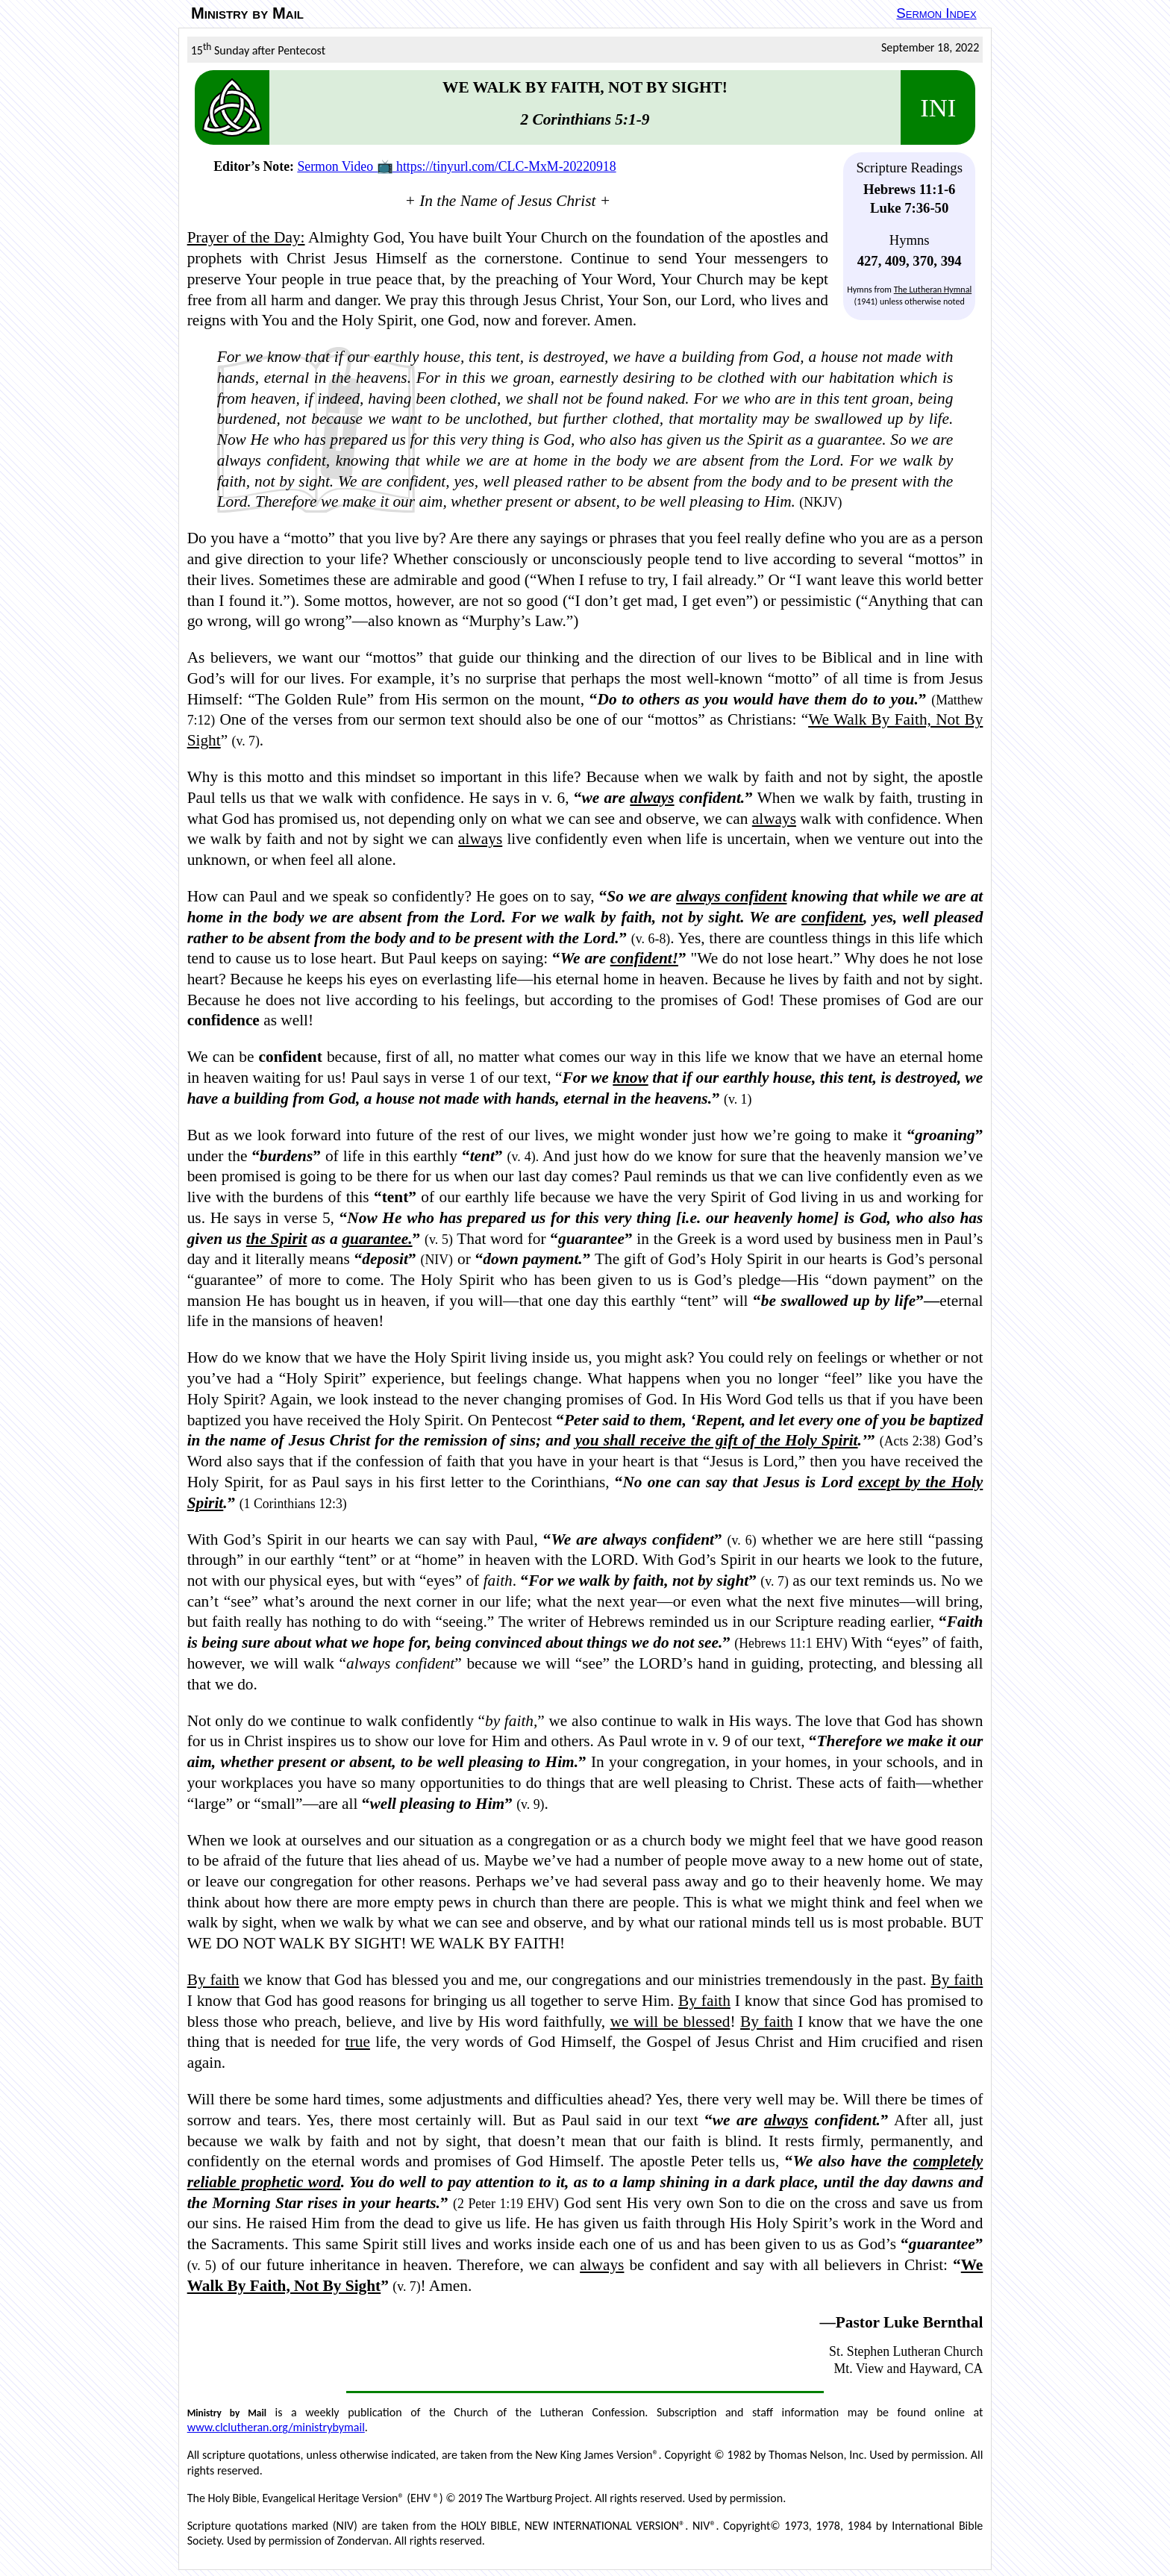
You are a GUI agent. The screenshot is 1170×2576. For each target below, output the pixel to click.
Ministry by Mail (247, 13)
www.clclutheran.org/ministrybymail (276, 2427)
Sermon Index (936, 13)
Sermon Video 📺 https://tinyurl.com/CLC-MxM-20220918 (456, 166)
